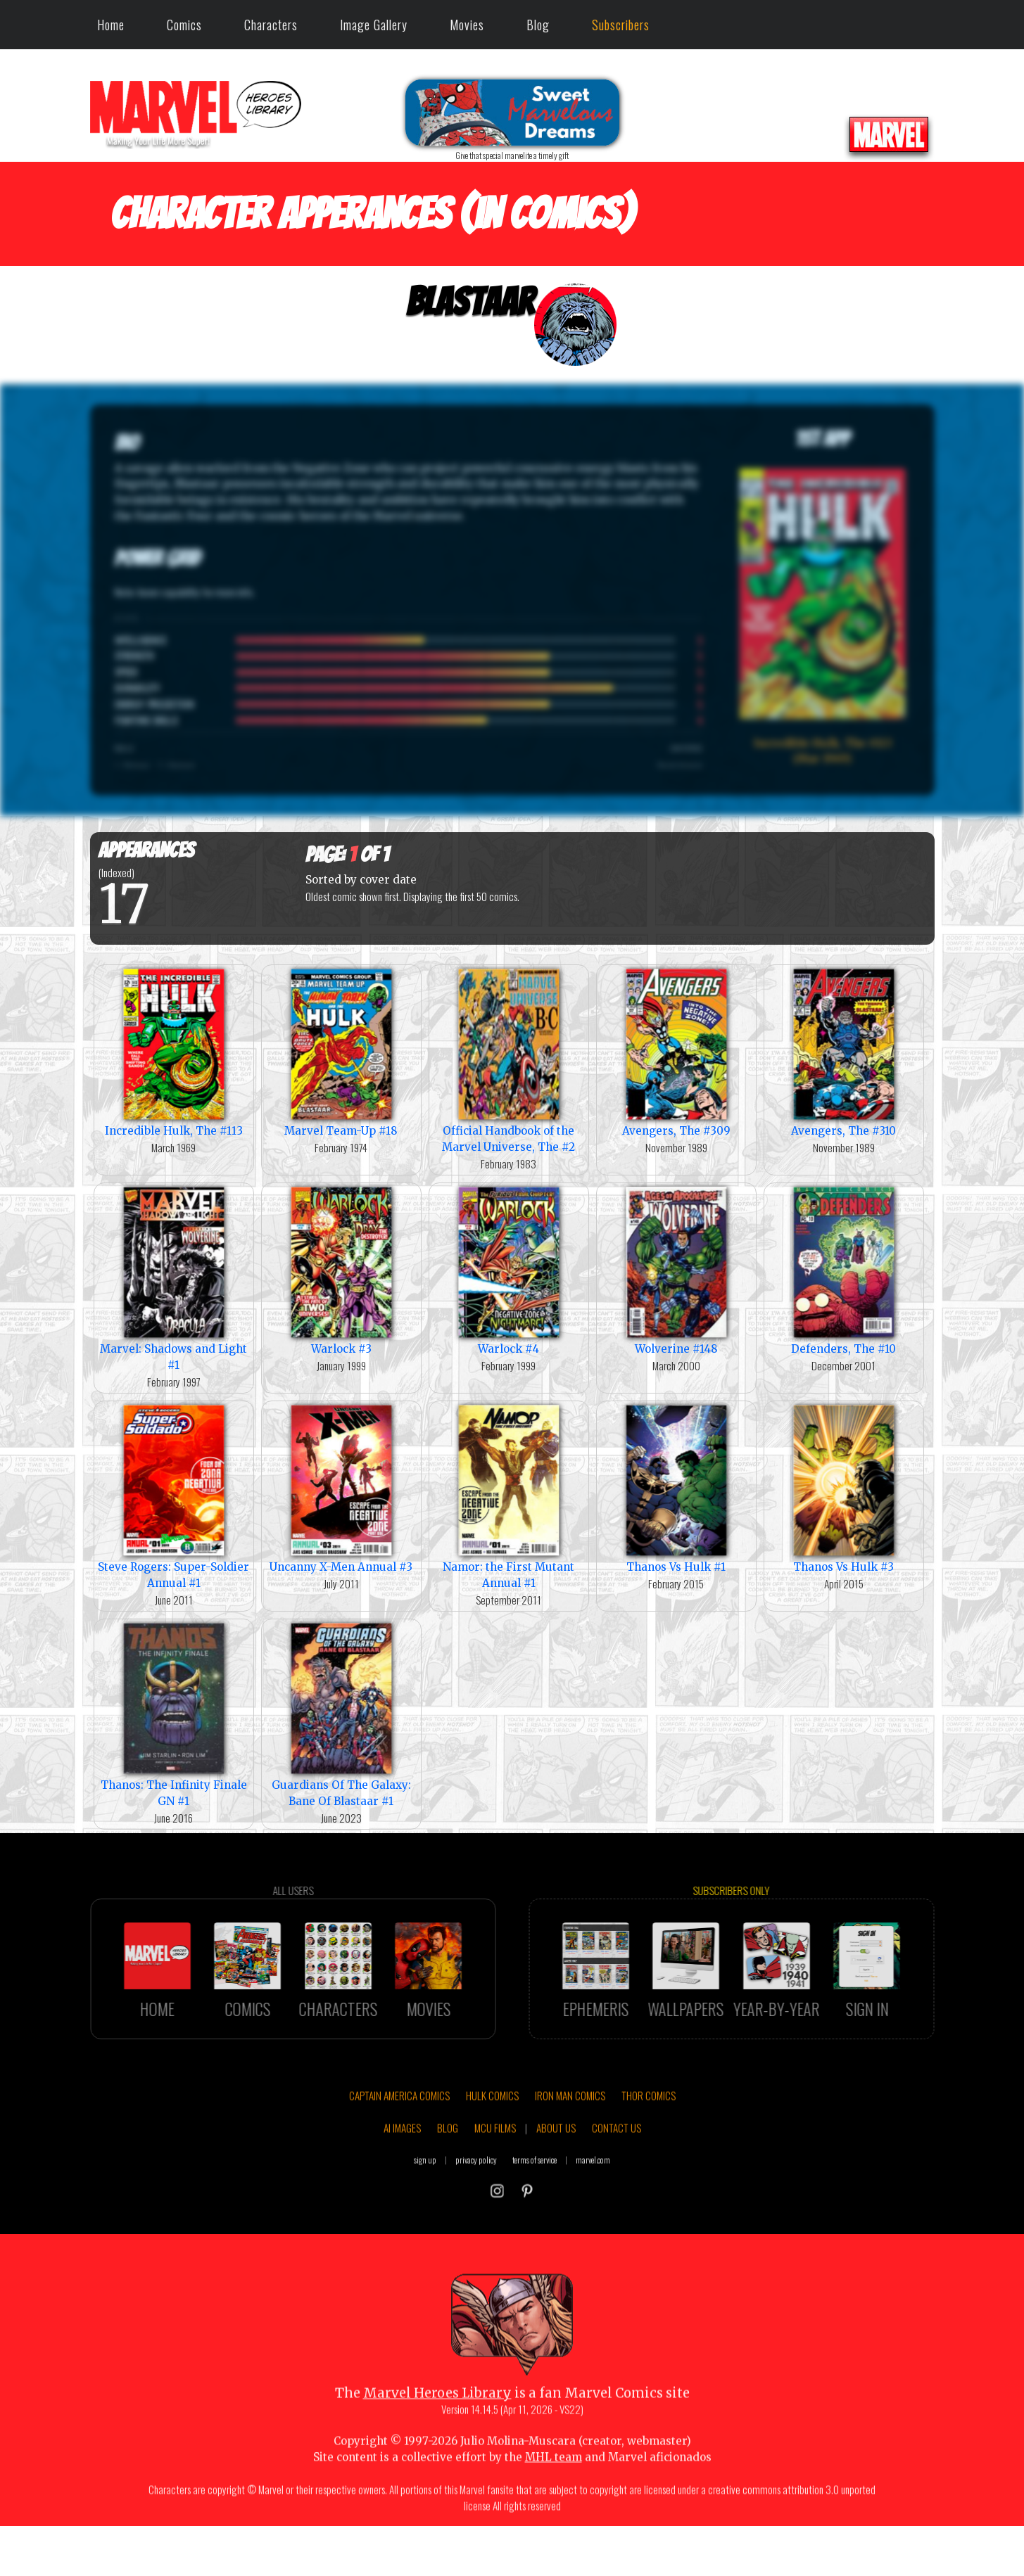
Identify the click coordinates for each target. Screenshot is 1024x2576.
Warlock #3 (341, 1269)
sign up (425, 2203)
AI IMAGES (402, 2171)
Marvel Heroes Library (437, 2437)
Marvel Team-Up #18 (341, 1051)
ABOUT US (556, 2171)
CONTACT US (616, 2171)
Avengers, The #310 (843, 1051)
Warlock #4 (508, 1269)
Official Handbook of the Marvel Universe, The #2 (508, 1059)
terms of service (534, 2203)
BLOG (447, 2171)
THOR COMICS (648, 2140)
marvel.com (593, 2203)
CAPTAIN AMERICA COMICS (399, 2140)
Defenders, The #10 (843, 1269)
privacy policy (476, 2203)
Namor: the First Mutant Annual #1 (508, 1495)
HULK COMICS (492, 2140)
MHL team (553, 2501)
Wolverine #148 (676, 1269)
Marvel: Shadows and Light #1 (173, 1277)
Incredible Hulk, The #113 (173, 1051)
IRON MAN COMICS (570, 2140)
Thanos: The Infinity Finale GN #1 (173, 1713)
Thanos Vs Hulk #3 (843, 1487)
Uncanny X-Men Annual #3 (341, 1487)
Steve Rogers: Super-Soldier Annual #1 (173, 1495)
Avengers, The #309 (676, 1051)
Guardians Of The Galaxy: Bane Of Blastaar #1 (341, 1713)
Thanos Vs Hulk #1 (676, 1487)
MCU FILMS (495, 2171)
